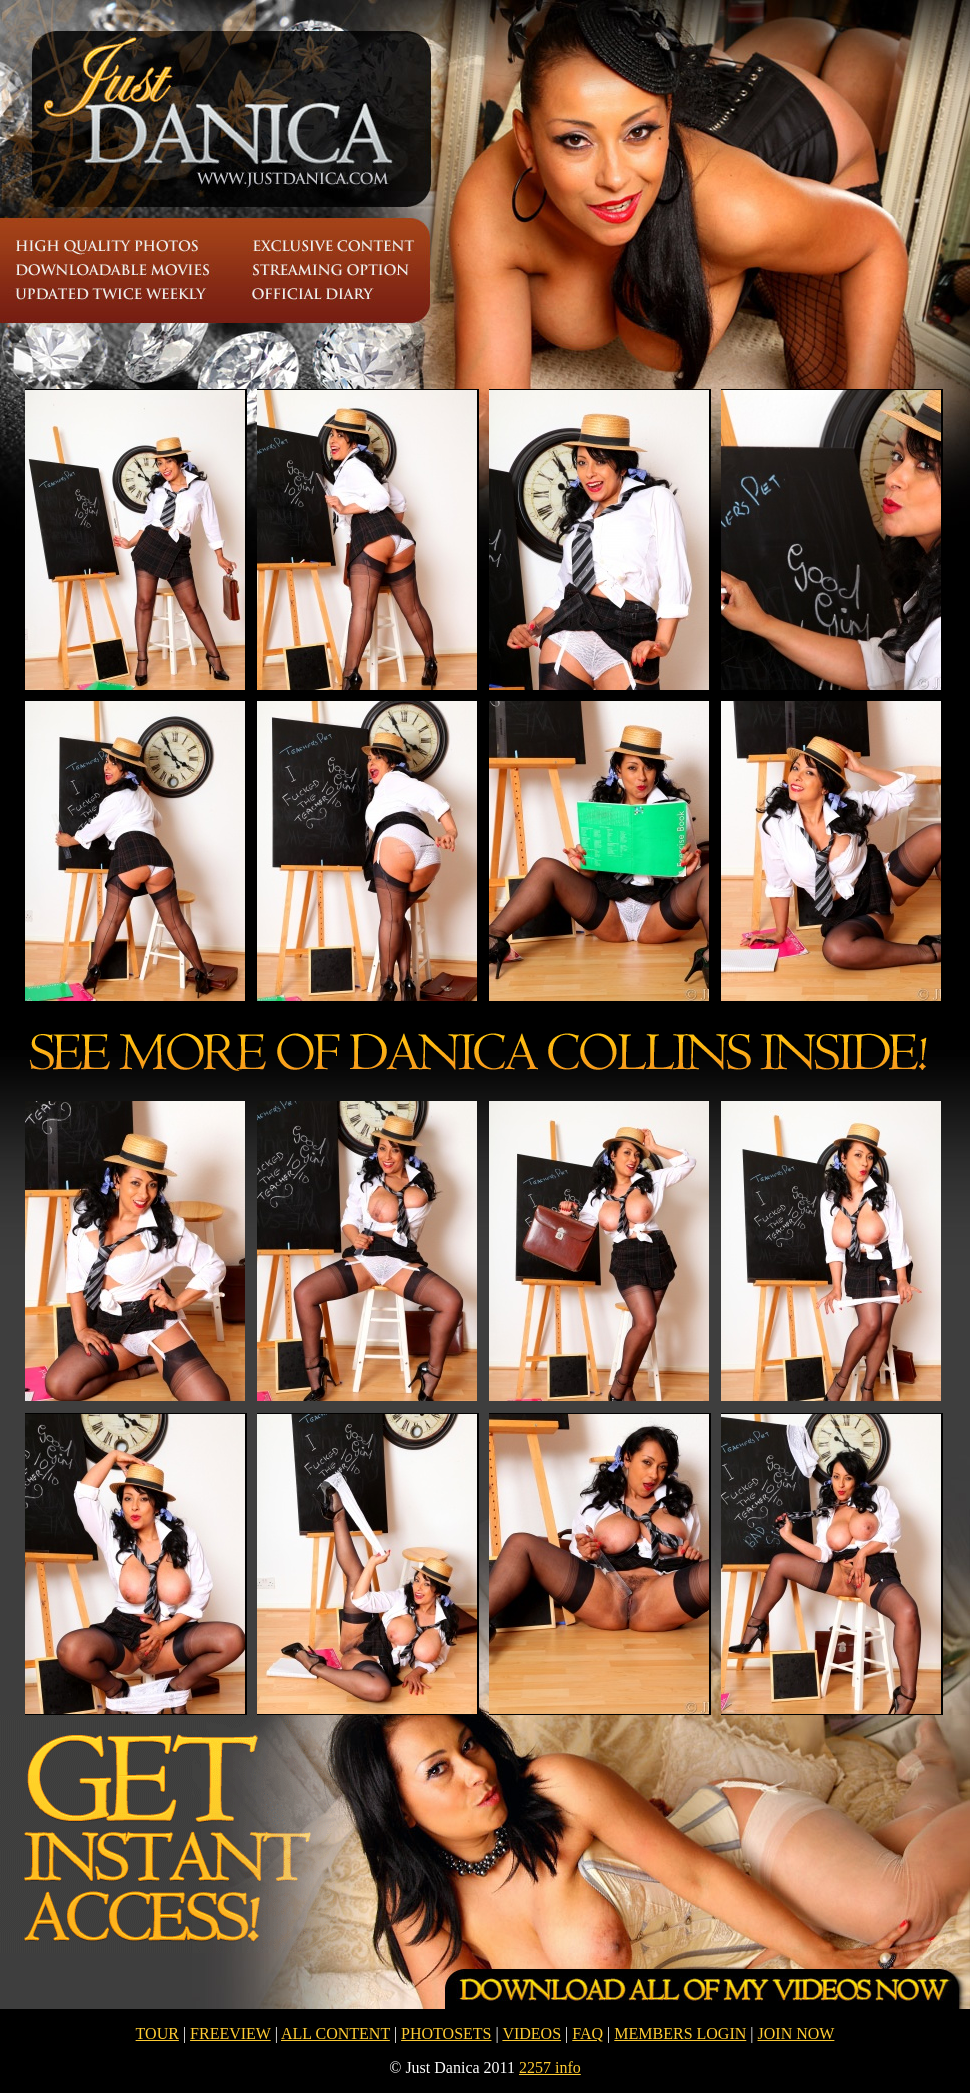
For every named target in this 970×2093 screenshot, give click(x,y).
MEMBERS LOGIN (680, 2033)
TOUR (157, 2033)
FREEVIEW (230, 2033)
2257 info (550, 2067)
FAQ (587, 2033)
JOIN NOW (796, 2033)
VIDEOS (531, 2033)
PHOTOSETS (446, 2033)
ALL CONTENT (335, 2033)
